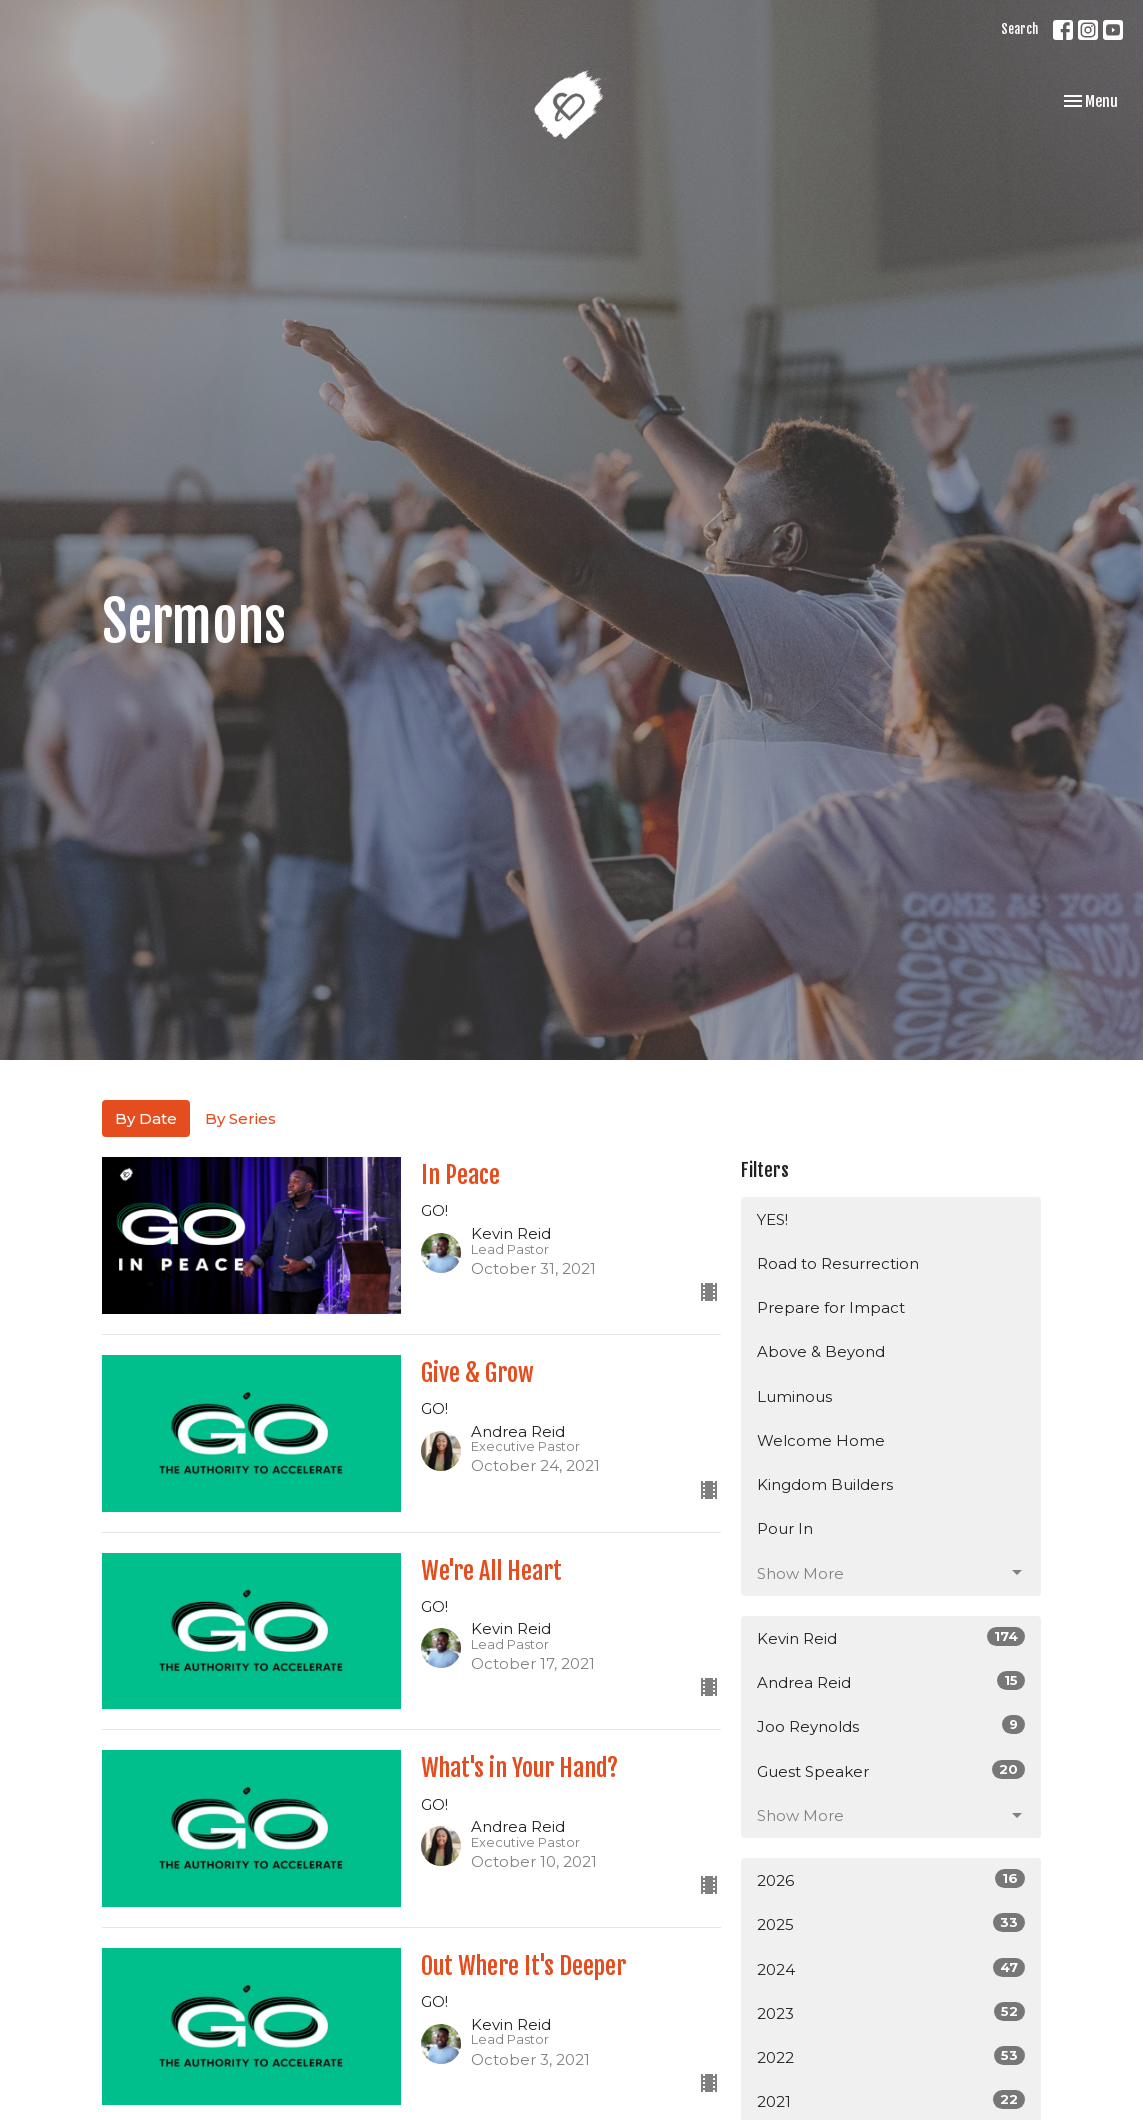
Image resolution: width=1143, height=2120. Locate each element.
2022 (891, 2056)
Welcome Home (821, 1440)
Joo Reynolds (891, 1725)
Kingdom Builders (825, 1484)
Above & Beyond (821, 1351)
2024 (891, 1968)
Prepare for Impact (831, 1307)
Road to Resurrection (838, 1263)
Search (1019, 29)
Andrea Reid (891, 1681)
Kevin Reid (891, 1637)
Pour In (785, 1528)
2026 (891, 1879)
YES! (772, 1219)
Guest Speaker (891, 1770)
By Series (240, 1118)
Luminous (794, 1396)
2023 (891, 2012)
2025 (891, 1923)
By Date (146, 1118)
